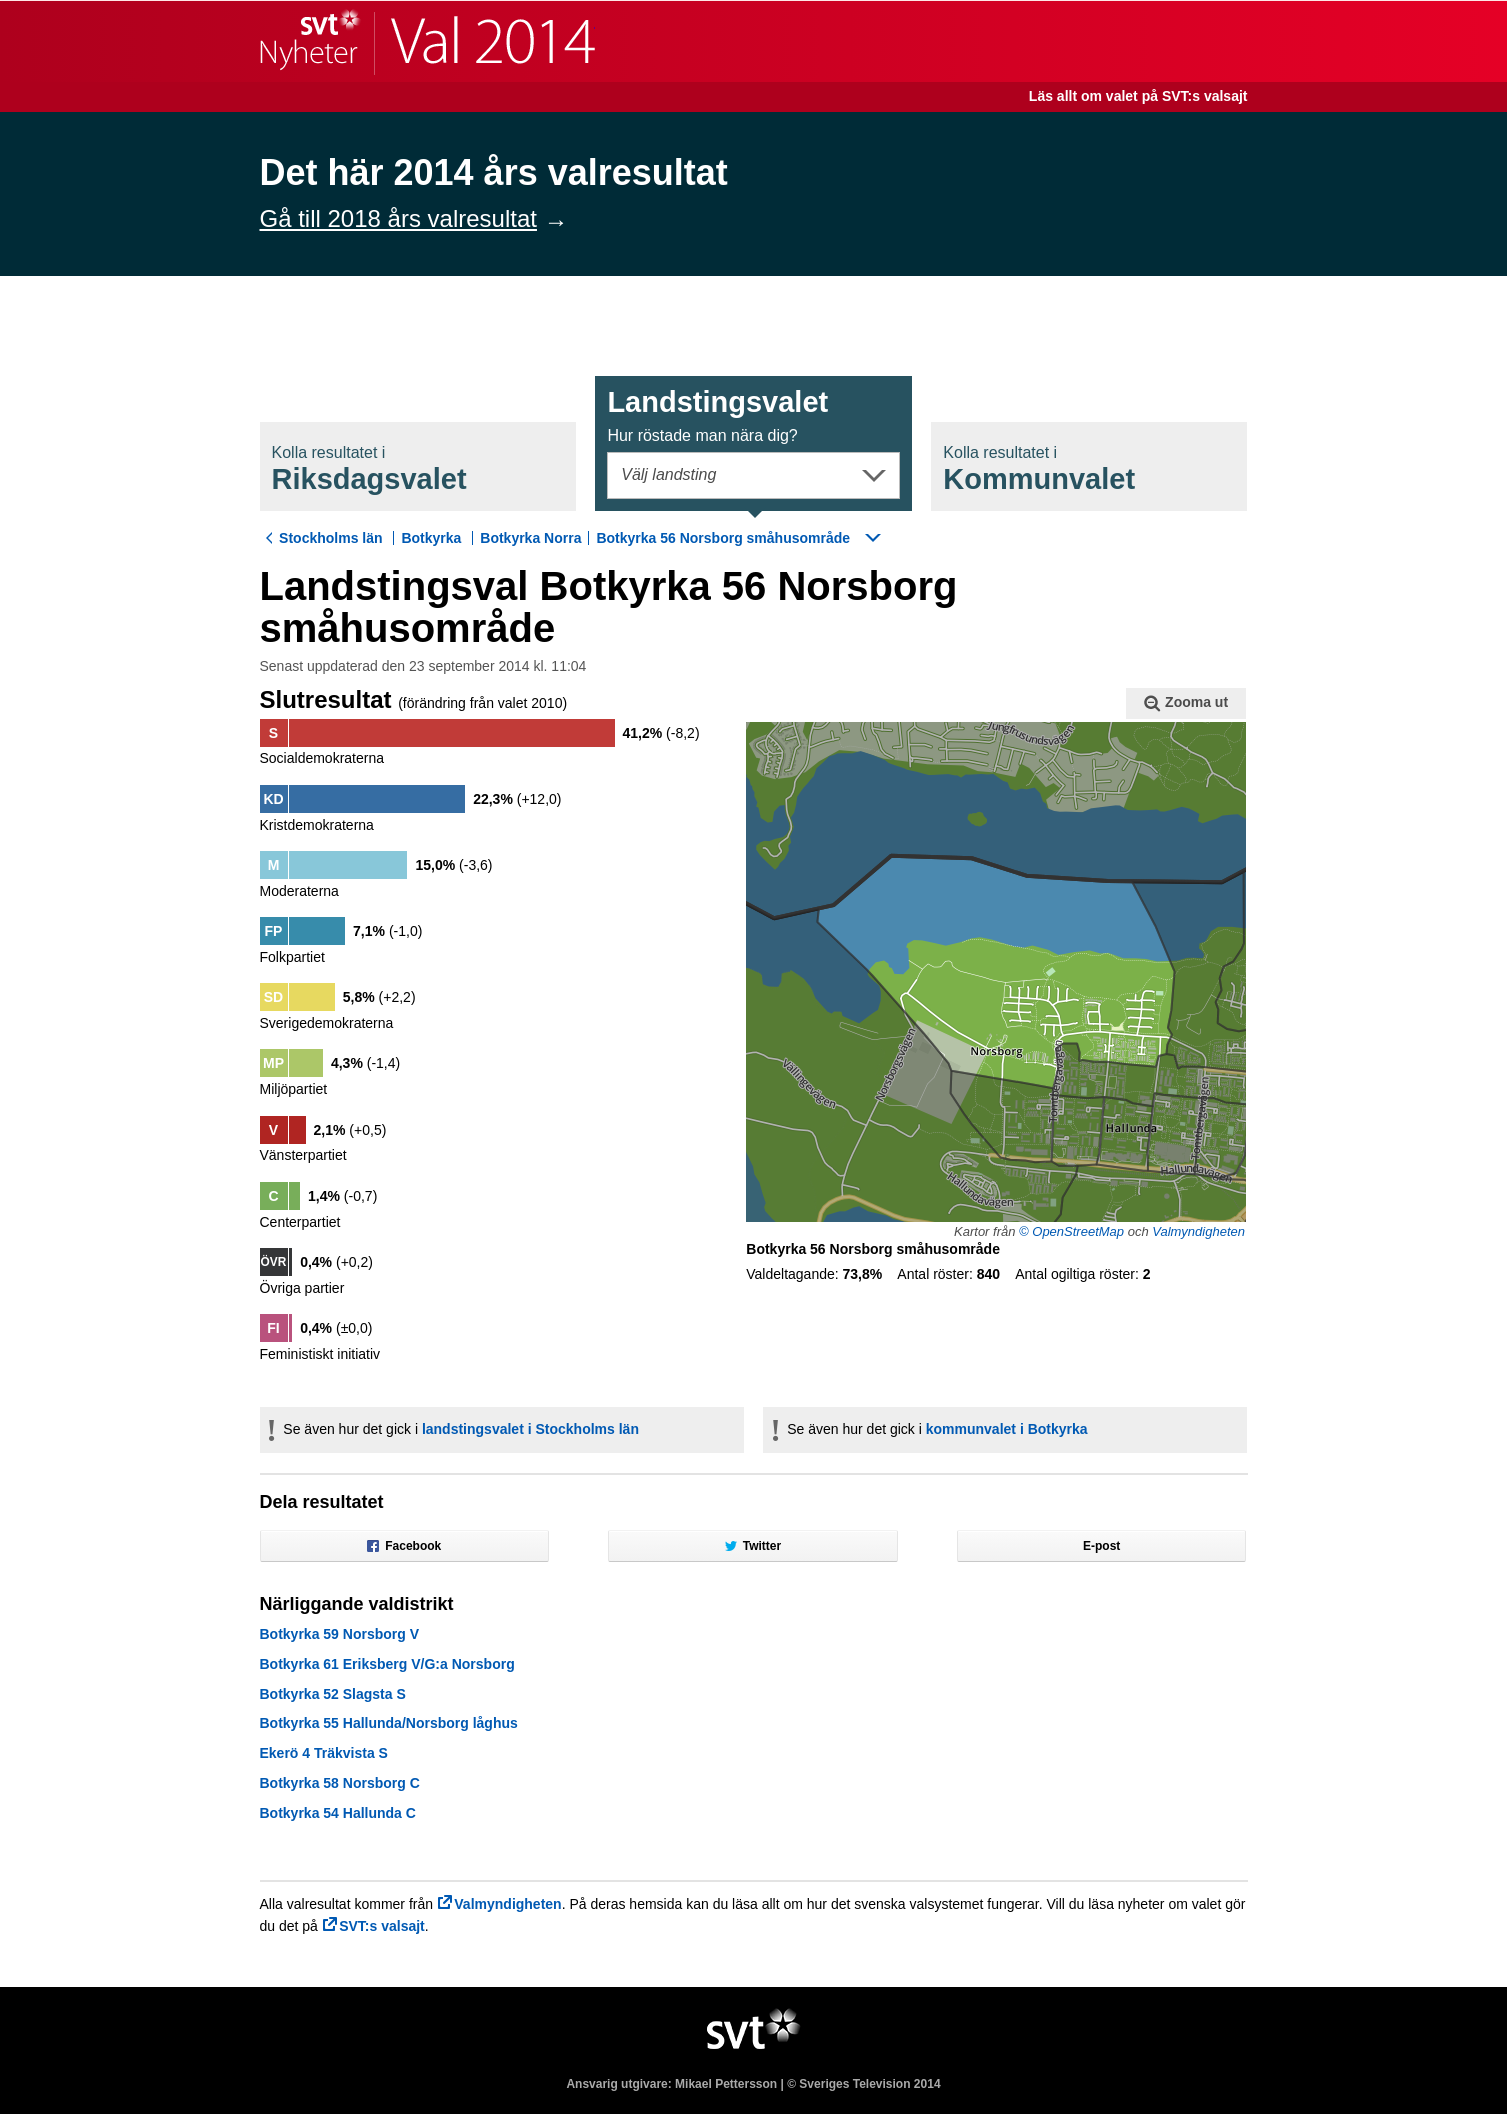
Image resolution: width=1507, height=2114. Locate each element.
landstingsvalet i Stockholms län (530, 1429)
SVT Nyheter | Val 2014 (427, 41)
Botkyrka (431, 538)
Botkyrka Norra (530, 538)
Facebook (404, 1546)
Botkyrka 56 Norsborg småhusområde (723, 538)
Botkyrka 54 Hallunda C (338, 1813)
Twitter (753, 1546)
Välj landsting (668, 474)
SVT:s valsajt (382, 1926)
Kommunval (1039, 469)
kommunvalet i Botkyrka (1007, 1429)
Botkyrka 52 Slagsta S (333, 1694)
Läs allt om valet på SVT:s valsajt (1138, 96)
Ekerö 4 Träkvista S (324, 1753)
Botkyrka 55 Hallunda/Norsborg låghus (389, 1723)
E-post (1101, 1546)
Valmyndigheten (1198, 1231)
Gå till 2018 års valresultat (398, 218)
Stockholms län (330, 538)
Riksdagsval (369, 469)
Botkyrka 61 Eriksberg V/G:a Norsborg (387, 1664)
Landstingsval (717, 415)
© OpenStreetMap (1071, 1231)
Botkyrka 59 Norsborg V (340, 1634)
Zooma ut (1186, 703)
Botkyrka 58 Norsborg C (340, 1783)
